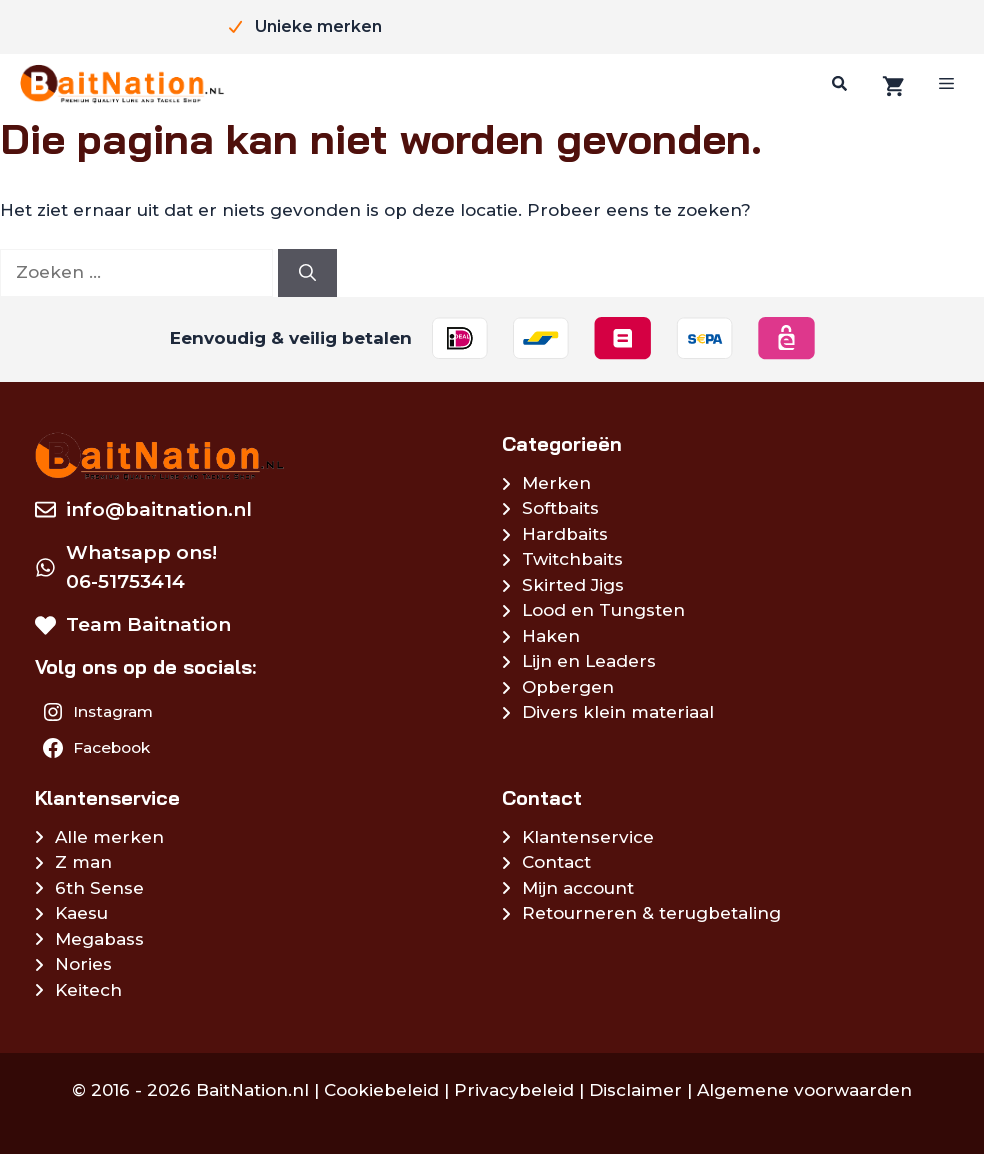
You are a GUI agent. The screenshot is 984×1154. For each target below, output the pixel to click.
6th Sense (99, 888)
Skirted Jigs (573, 585)
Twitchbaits (572, 559)
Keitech (88, 990)
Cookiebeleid (381, 1090)
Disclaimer (635, 1090)
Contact (556, 862)
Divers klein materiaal (618, 712)
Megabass (99, 939)
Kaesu (81, 913)
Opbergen (568, 687)
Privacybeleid (514, 1090)
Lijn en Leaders (589, 661)
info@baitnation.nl (159, 509)
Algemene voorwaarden (804, 1090)
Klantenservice (588, 837)
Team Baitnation (148, 624)
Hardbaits (565, 534)
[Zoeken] (837, 84)
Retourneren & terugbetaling (651, 913)
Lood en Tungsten (603, 610)
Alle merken (109, 837)
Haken (551, 636)
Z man (83, 862)
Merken (556, 483)
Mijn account (578, 888)
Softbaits (560, 508)
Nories (83, 964)
